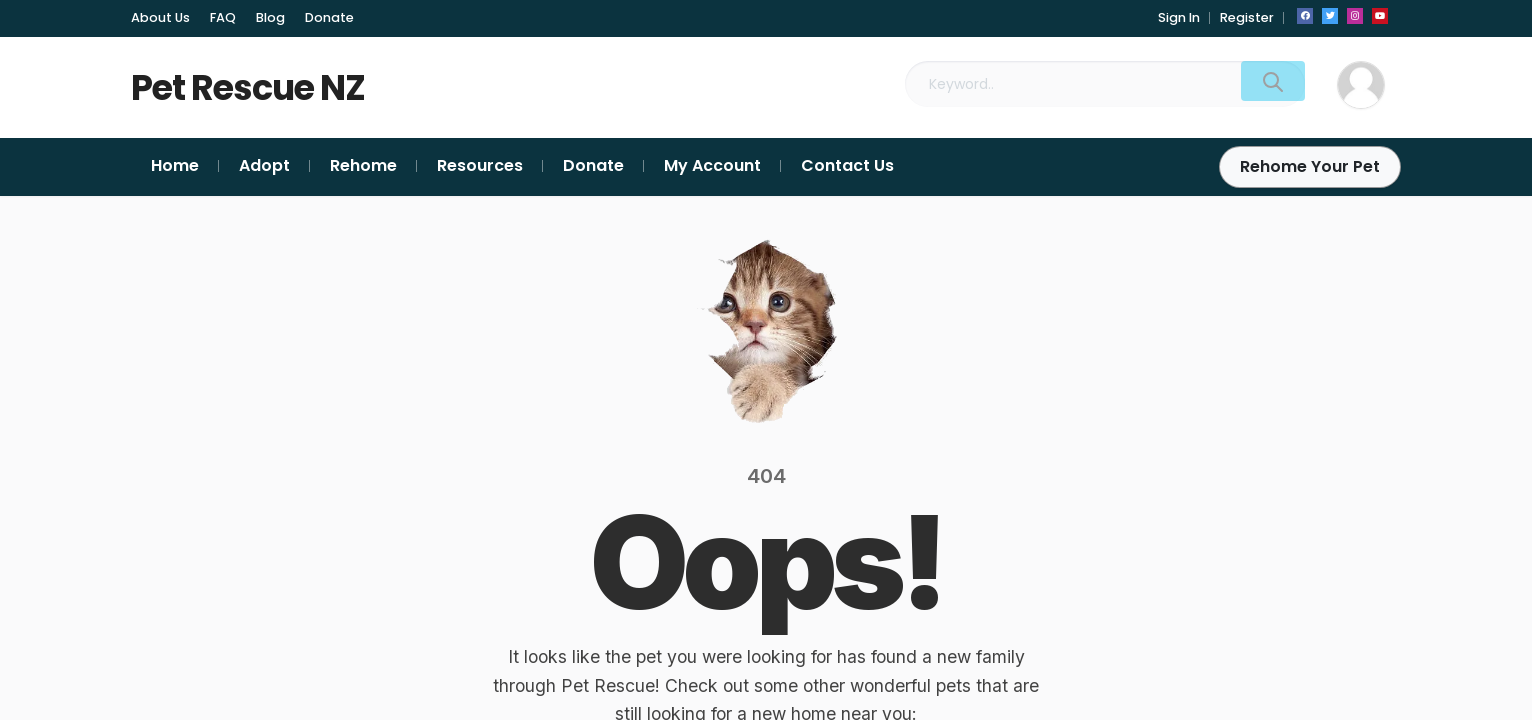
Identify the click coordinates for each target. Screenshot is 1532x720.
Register (1247, 17)
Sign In (1179, 17)
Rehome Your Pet (1310, 166)
